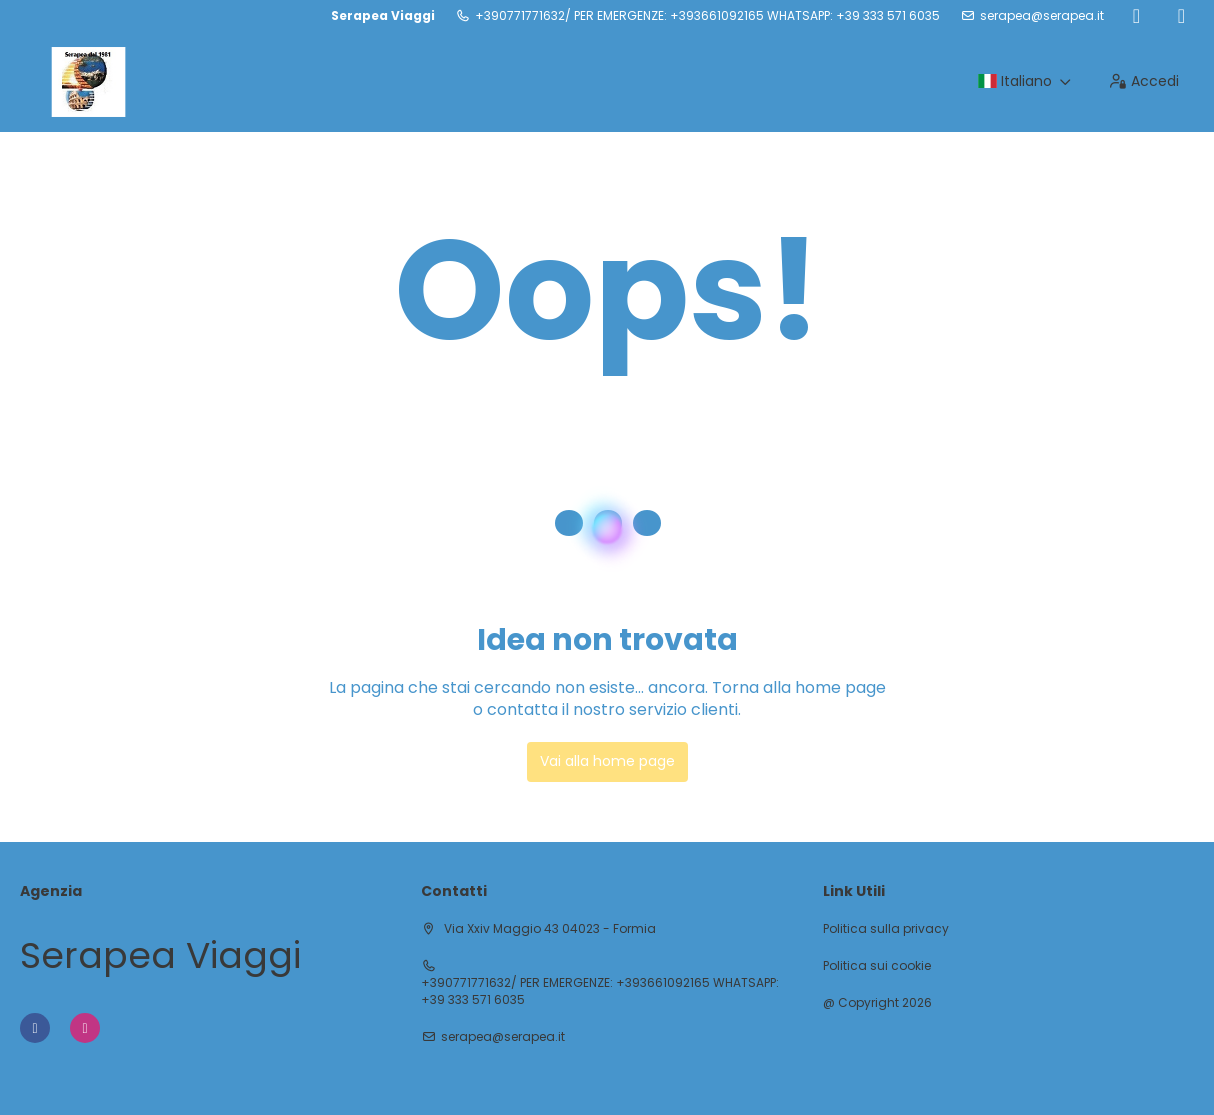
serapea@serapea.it (1042, 16)
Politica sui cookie (877, 966)
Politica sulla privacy (886, 929)
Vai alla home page (607, 761)
